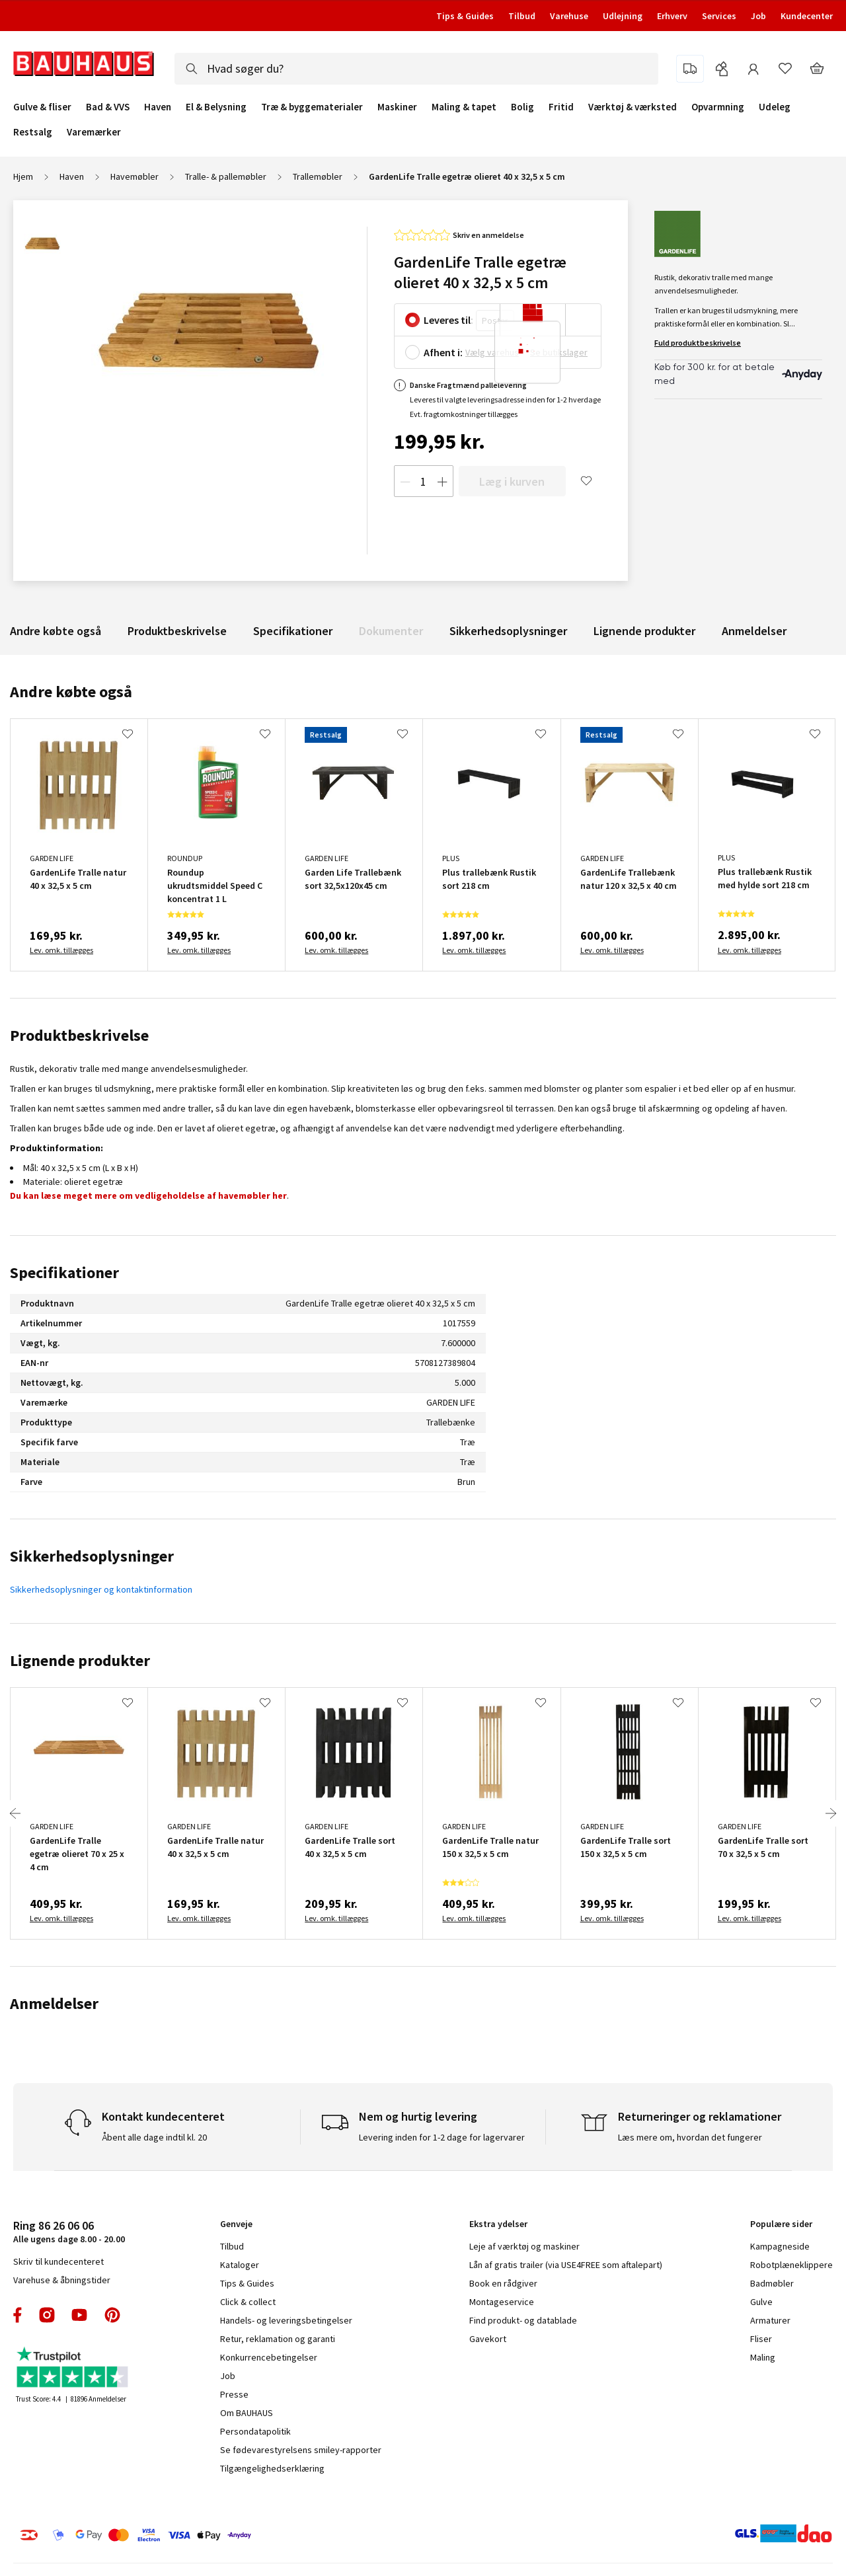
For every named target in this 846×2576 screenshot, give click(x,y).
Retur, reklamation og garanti (277, 2339)
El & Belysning (216, 107)
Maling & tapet (464, 107)
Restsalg (32, 132)
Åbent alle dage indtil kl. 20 (154, 2137)
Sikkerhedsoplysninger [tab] (92, 1556)
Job (758, 16)
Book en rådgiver (503, 2283)
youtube (79, 2315)
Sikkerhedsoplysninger (508, 630)
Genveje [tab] (236, 2224)
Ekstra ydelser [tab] (498, 2224)
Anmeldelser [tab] (54, 2003)
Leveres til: (448, 319)
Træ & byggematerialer (312, 107)
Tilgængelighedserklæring (272, 2468)
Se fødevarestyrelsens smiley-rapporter (300, 2450)
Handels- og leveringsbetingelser (286, 2320)
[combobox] (416, 69)
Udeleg (774, 107)
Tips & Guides (465, 16)
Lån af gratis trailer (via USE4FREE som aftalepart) (565, 2265)
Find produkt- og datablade (523, 2320)
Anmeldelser (754, 630)
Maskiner (397, 107)
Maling (762, 2357)
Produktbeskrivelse (177, 630)
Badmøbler (772, 2283)
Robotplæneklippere (791, 2265)
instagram (47, 2315)
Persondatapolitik (255, 2431)
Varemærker (94, 132)
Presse (234, 2394)
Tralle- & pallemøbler (225, 176)
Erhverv (672, 16)
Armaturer (770, 2320)
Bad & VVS (108, 107)
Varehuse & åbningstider (61, 2280)
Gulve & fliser (42, 107)
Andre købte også (55, 630)
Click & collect (248, 2302)
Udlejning (622, 16)
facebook (18, 2315)
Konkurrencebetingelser (268, 2357)
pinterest (112, 2315)
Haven (157, 107)
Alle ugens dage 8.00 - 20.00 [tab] (69, 2231)
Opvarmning (717, 107)
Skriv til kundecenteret (58, 2261)
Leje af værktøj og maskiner (524, 2246)
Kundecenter (807, 16)
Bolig (522, 107)
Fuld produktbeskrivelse (697, 343)
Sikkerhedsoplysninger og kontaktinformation (101, 1589)
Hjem (23, 176)
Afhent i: (443, 352)
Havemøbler (134, 176)
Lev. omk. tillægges (61, 950)
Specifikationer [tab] (64, 1272)
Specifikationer (292, 630)
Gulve (761, 2302)
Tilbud (521, 16)
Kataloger (239, 2265)
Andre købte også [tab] (71, 691)
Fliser (761, 2339)
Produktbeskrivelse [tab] (79, 1035)
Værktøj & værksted (632, 107)
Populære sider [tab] (781, 2224)
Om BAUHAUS (246, 2413)
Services (719, 16)
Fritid (561, 107)
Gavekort (487, 2339)
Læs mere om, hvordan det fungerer (690, 2137)
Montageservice (501, 2302)
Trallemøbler (317, 176)
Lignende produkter (644, 630)
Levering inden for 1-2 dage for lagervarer (442, 2137)
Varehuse (569, 16)
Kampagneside (780, 2246)
